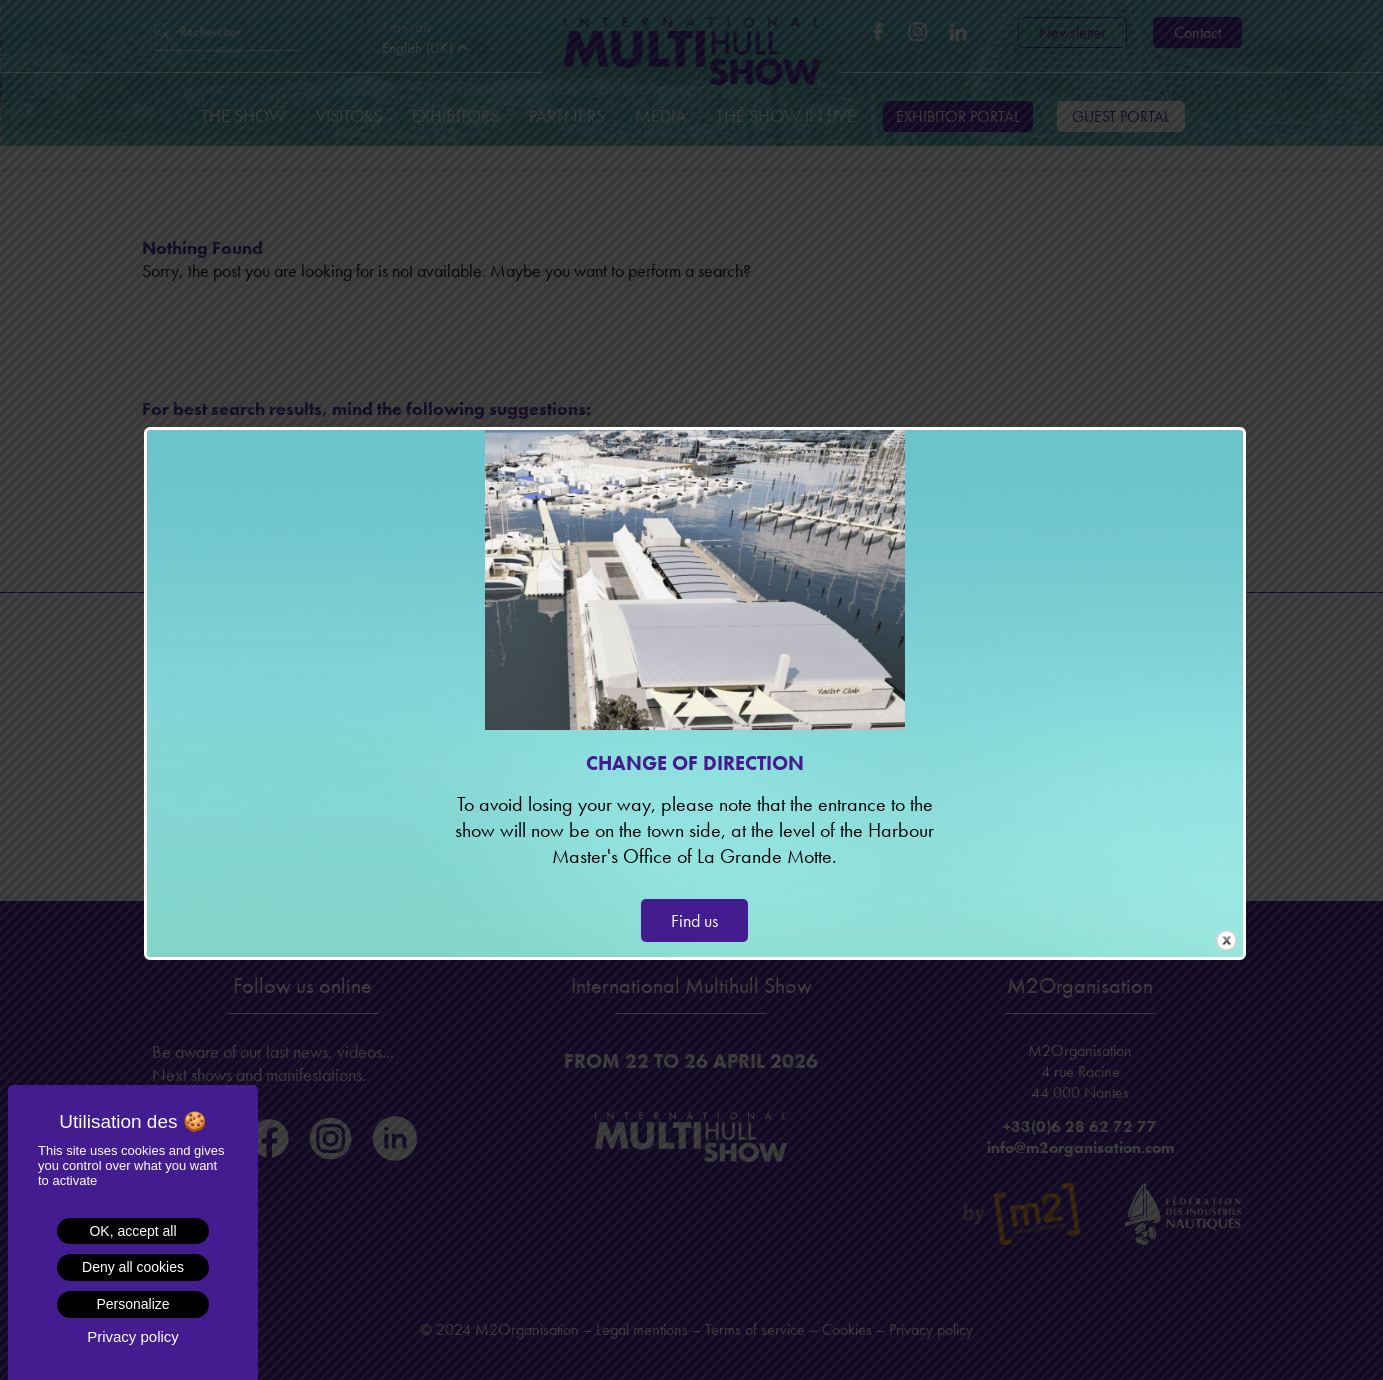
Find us (694, 920)
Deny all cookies (133, 1267)
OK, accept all (132, 1231)
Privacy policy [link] (133, 1336)
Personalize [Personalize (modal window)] (132, 1304)
